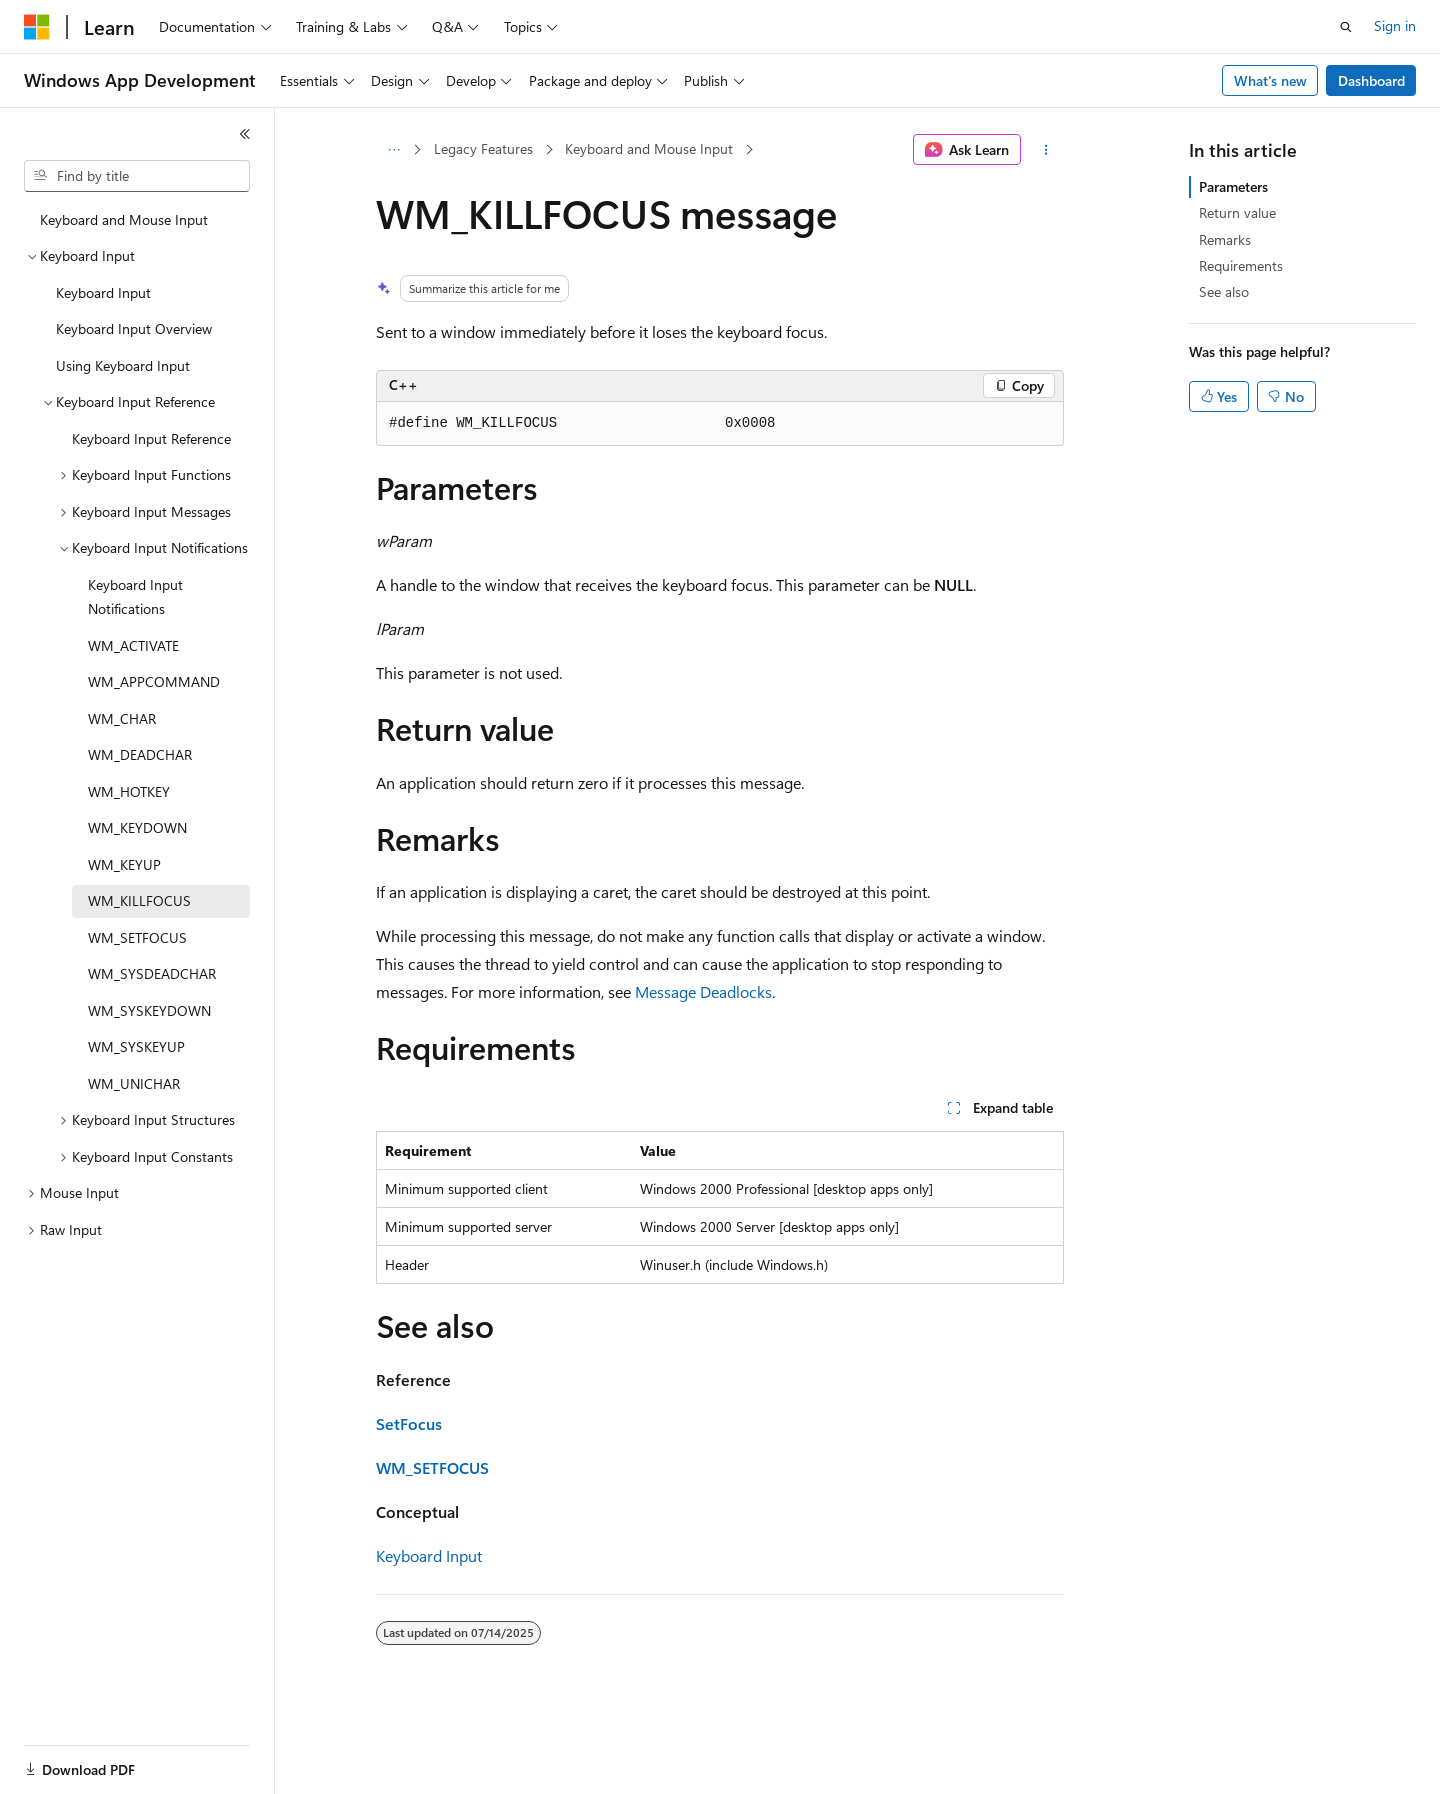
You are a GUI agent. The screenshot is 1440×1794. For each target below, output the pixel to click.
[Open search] (1346, 27)
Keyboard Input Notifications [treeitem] (135, 597)
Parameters (1233, 186)
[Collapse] (245, 134)
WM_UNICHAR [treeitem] (134, 1083)
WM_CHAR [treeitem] (122, 718)
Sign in (1395, 25)
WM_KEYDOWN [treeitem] (137, 827)
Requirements (1241, 265)
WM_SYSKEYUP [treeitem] (136, 1046)
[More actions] (1046, 150)
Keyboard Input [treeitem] (103, 292)
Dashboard (1371, 80)
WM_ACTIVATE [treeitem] (133, 645)
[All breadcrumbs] (393, 150)
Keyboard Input (429, 1555)
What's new (1270, 80)
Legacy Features (483, 148)
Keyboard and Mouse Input (649, 148)
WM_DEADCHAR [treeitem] (140, 754)
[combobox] (137, 176)
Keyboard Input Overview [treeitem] (134, 328)
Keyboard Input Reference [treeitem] (151, 438)
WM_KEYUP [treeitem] (124, 864)
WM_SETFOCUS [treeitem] (137, 937)
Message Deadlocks (703, 991)
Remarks (1225, 239)
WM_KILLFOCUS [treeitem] (139, 900)
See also (1224, 291)
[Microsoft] (37, 27)
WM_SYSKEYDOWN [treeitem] (149, 1010)
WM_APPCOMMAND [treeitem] (154, 681)
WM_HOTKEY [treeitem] (129, 791)
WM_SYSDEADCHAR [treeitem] (152, 973)
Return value (1237, 212)
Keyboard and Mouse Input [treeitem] (124, 219)
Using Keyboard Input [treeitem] (123, 365)
